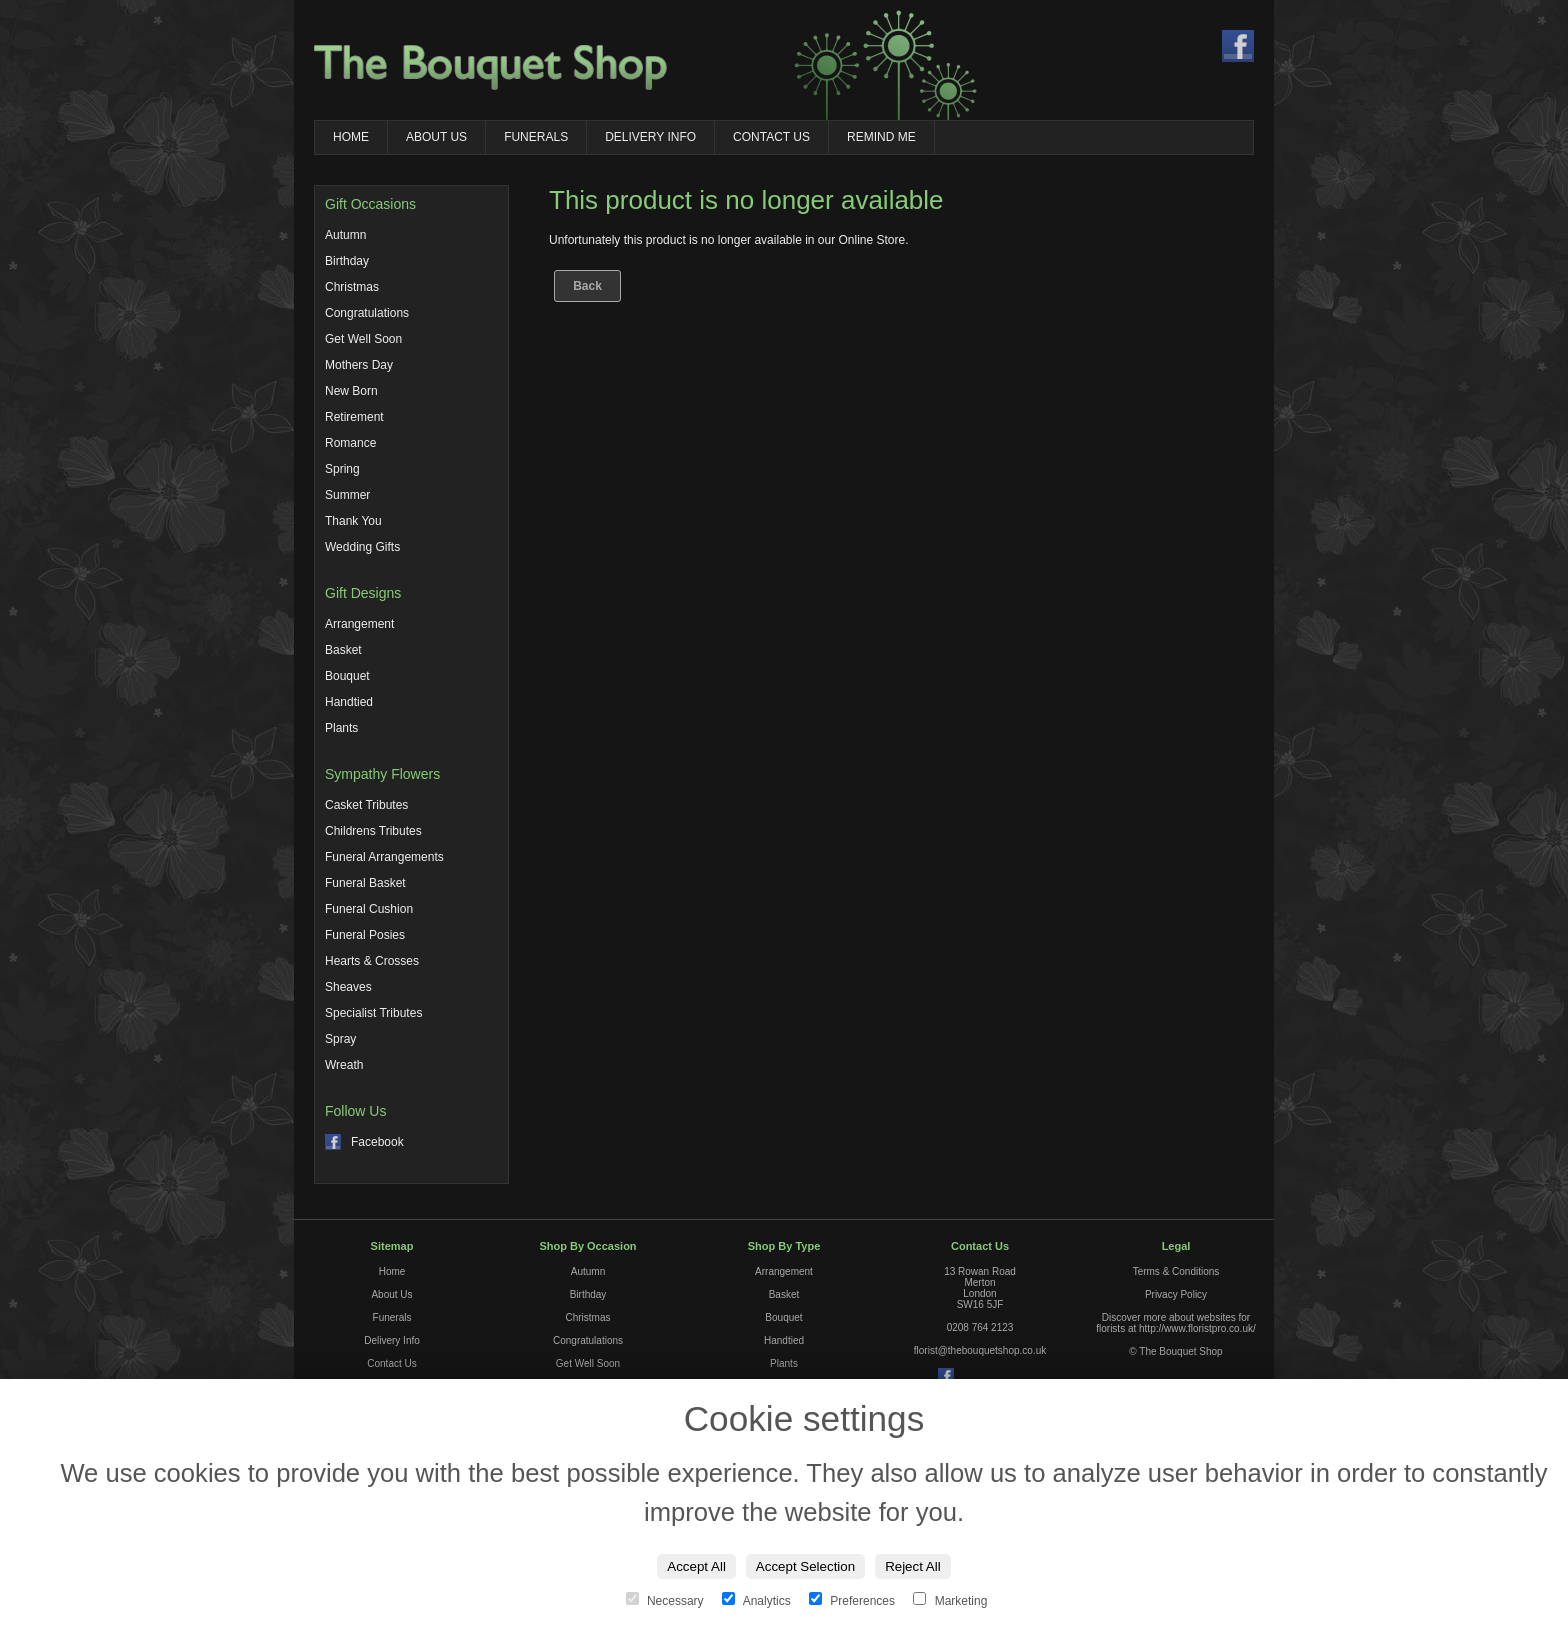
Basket (343, 650)
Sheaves (348, 987)
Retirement (354, 417)
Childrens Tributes (373, 831)
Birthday (347, 261)
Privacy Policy (1176, 1294)
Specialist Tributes (373, 1013)
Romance (350, 443)
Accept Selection (805, 1566)
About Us (436, 137)
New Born (351, 391)
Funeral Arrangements (384, 857)
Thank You (353, 521)
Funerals (536, 137)
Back (587, 286)
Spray (340, 1039)
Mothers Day (359, 365)
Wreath (344, 1065)
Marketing (950, 1601)
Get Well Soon (363, 339)
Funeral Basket (365, 883)
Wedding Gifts (362, 547)
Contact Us (771, 137)
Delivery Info (650, 137)
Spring (342, 469)
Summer (347, 495)
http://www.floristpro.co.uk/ (1197, 1328)
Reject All (913, 1566)
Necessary (666, 1601)
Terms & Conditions (1176, 1271)
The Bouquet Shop (490, 67)
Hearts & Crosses (372, 961)
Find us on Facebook (1238, 46)
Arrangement (359, 624)
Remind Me (881, 137)
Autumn (345, 235)
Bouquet (347, 676)
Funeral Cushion (369, 909)
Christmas (352, 287)
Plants (341, 728)
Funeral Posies (365, 935)
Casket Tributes (366, 805)
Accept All (696, 1566)
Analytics (758, 1601)
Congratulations (367, 313)
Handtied (349, 702)
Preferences (853, 1601)
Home (351, 137)
